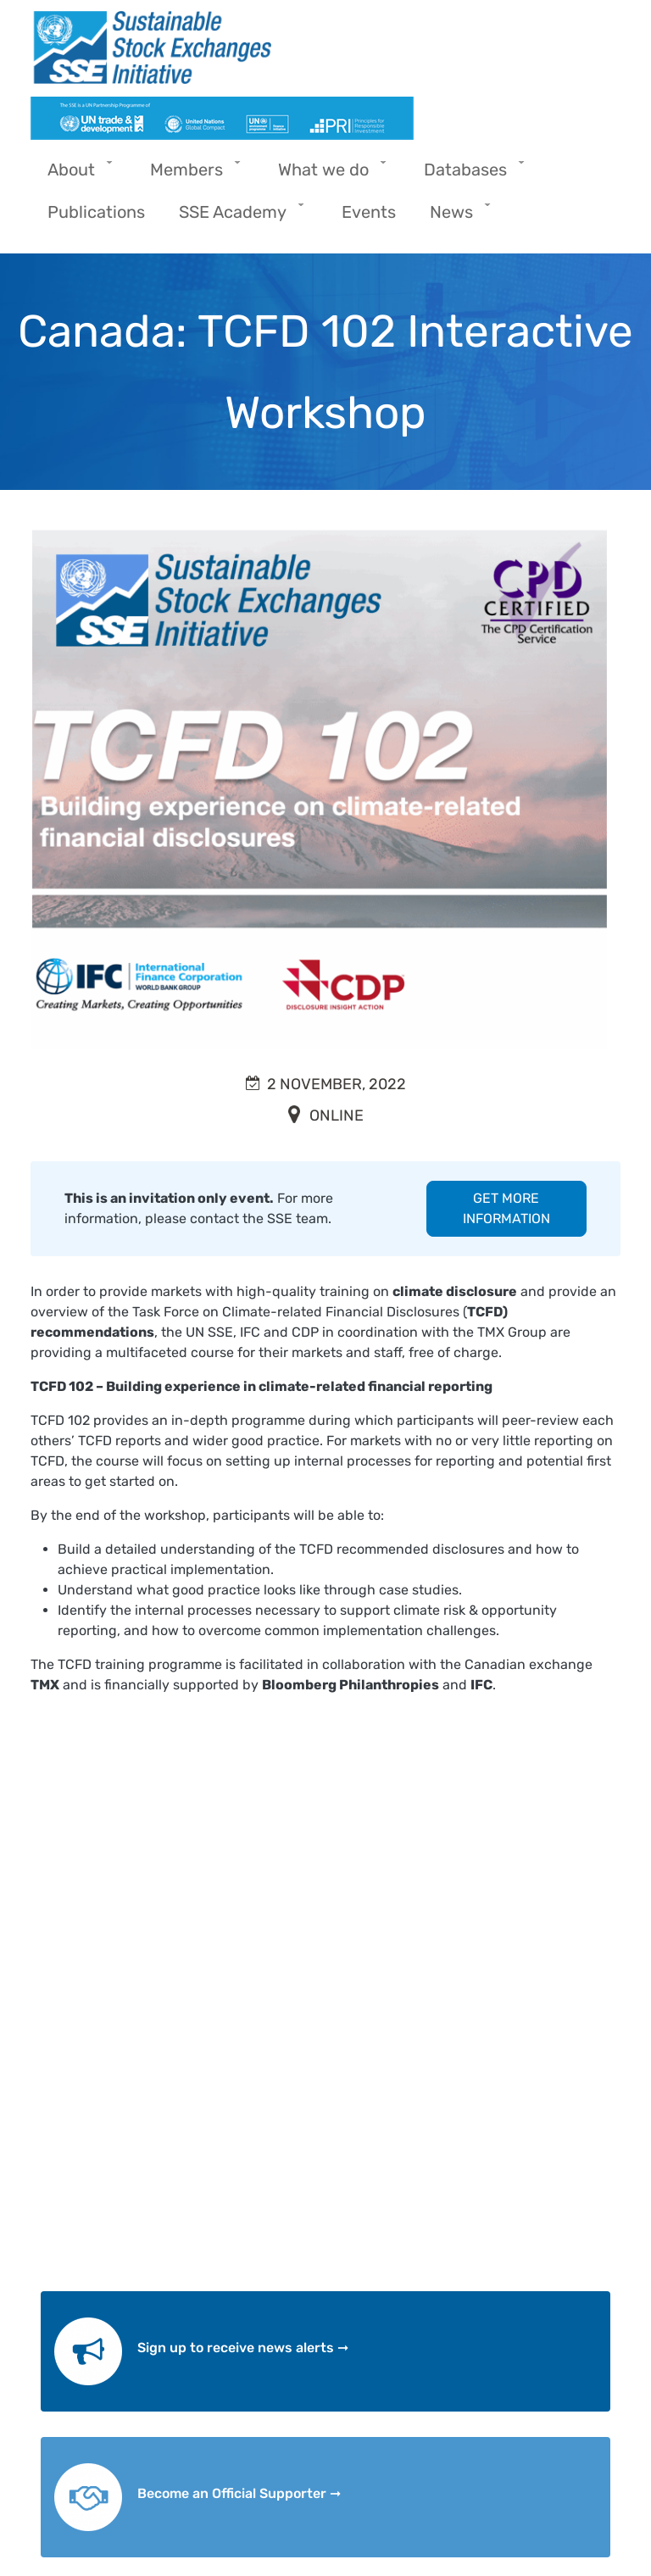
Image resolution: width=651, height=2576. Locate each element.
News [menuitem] (455, 217)
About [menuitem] (75, 175)
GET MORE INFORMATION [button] (506, 1208)
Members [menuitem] (190, 175)
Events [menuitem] (369, 212)
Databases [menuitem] (469, 175)
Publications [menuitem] (96, 212)
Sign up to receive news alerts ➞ (242, 2348)
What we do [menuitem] (327, 175)
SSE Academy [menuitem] (237, 217)
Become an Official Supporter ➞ (239, 2493)
